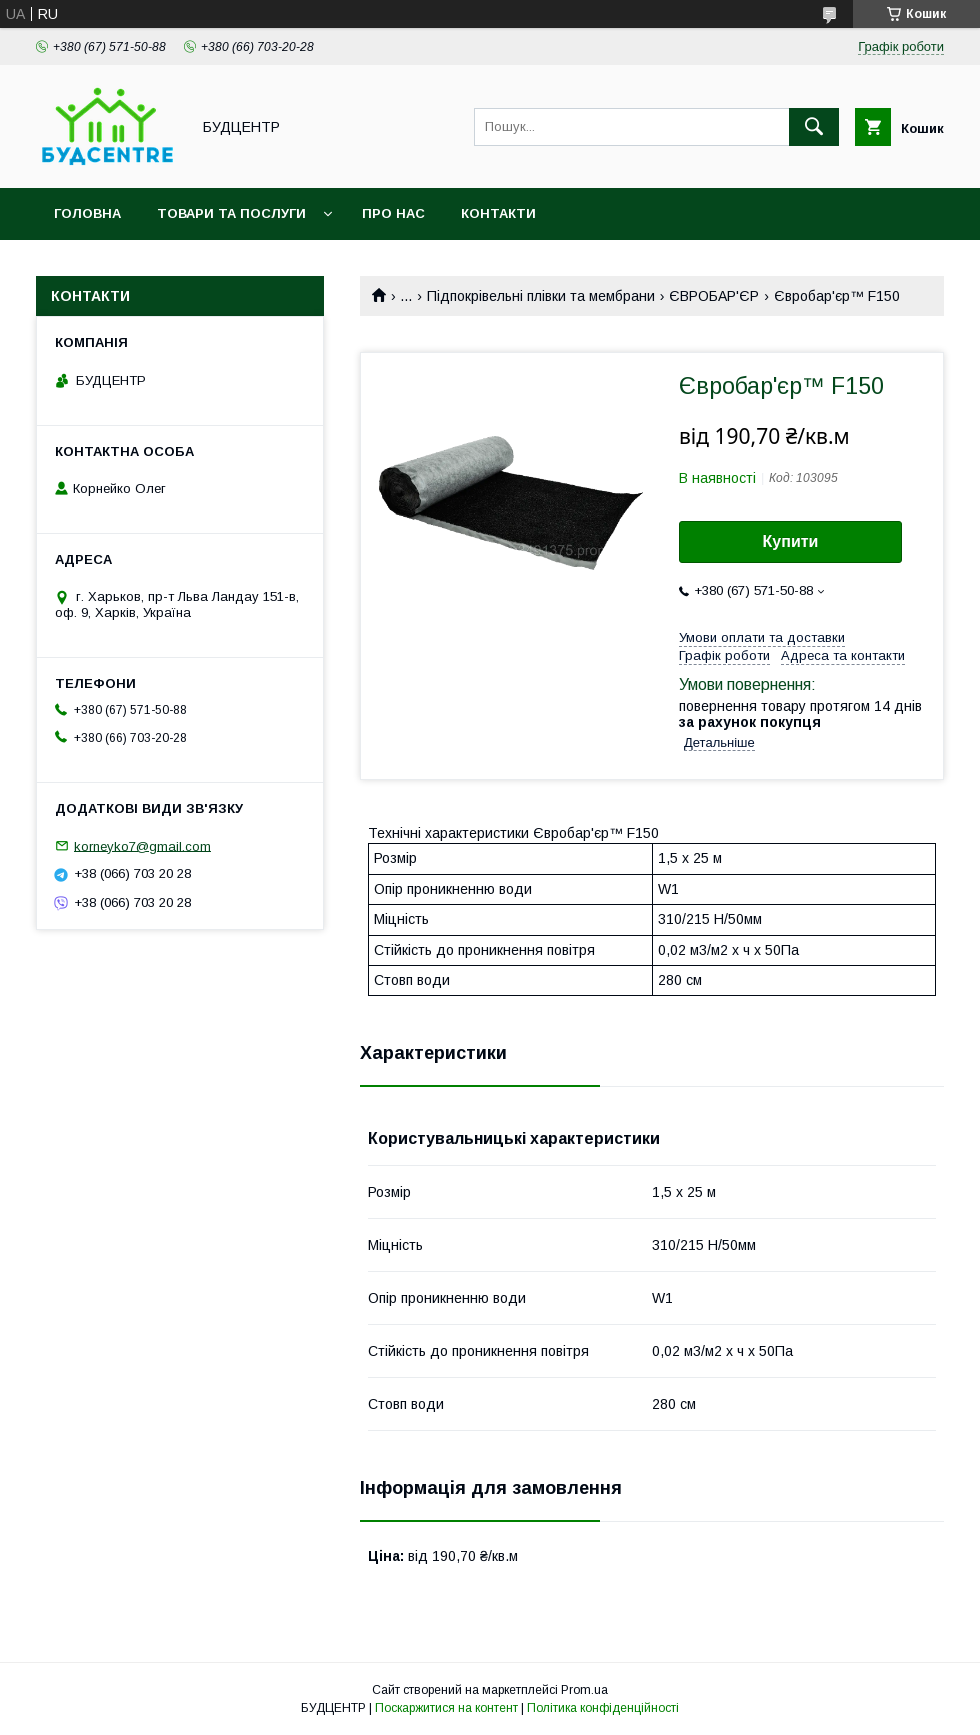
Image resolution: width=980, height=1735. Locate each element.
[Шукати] (814, 127)
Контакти (498, 213)
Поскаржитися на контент (446, 1708)
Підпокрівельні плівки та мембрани (541, 296)
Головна (87, 213)
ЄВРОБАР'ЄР (714, 296)
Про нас (393, 213)
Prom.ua (584, 1690)
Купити (791, 541)
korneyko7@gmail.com (142, 845)
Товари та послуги (231, 213)
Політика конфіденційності (603, 1708)
